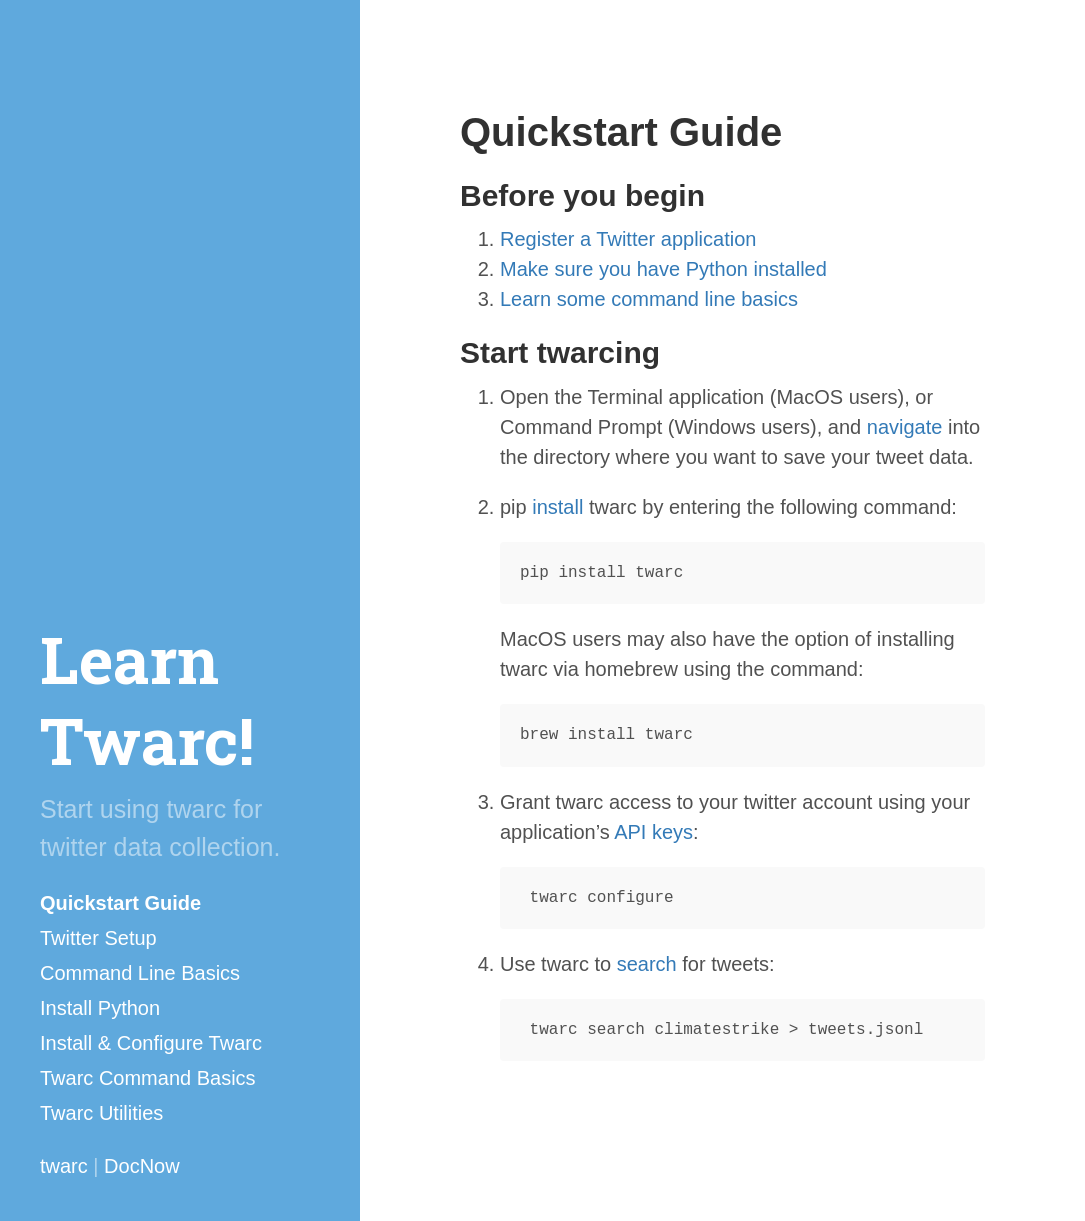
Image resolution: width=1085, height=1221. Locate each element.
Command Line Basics (140, 973)
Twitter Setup (98, 938)
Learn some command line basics (649, 299)
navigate (905, 427)
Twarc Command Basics (148, 1078)
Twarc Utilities (101, 1113)
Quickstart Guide (120, 903)
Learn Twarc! (147, 699)
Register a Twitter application (628, 239)
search (647, 964)
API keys (653, 832)
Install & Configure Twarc (151, 1043)
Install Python (100, 1008)
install (557, 507)
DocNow (142, 1166)
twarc (64, 1166)
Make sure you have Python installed (663, 269)
